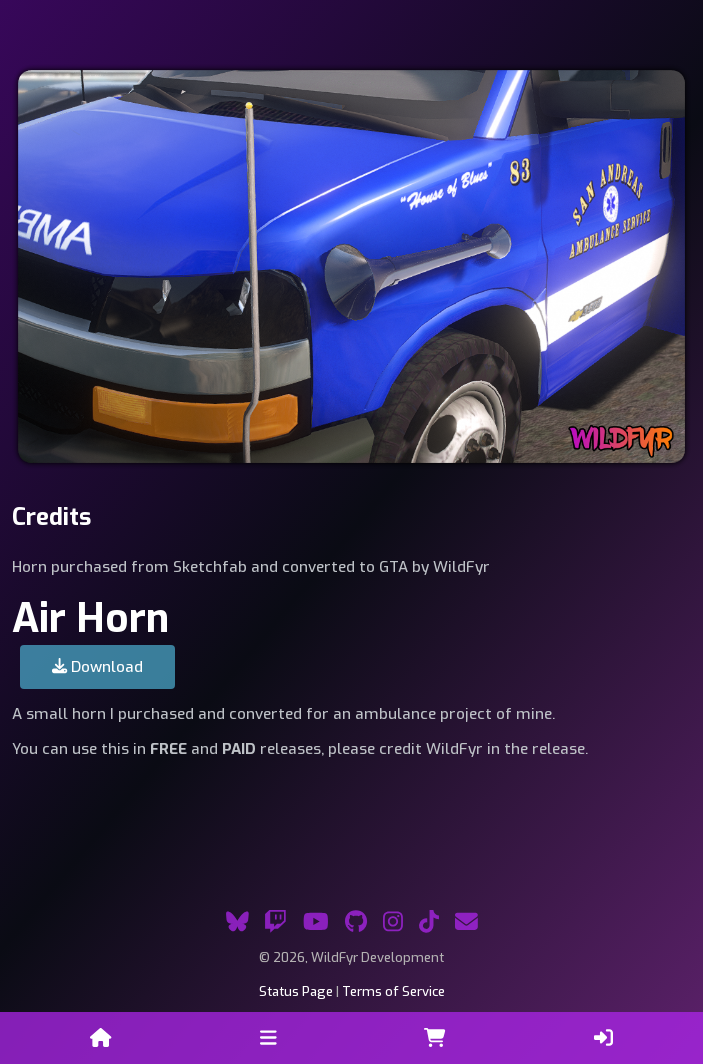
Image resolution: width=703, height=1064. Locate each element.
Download (97, 667)
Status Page (296, 991)
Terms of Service (393, 991)
